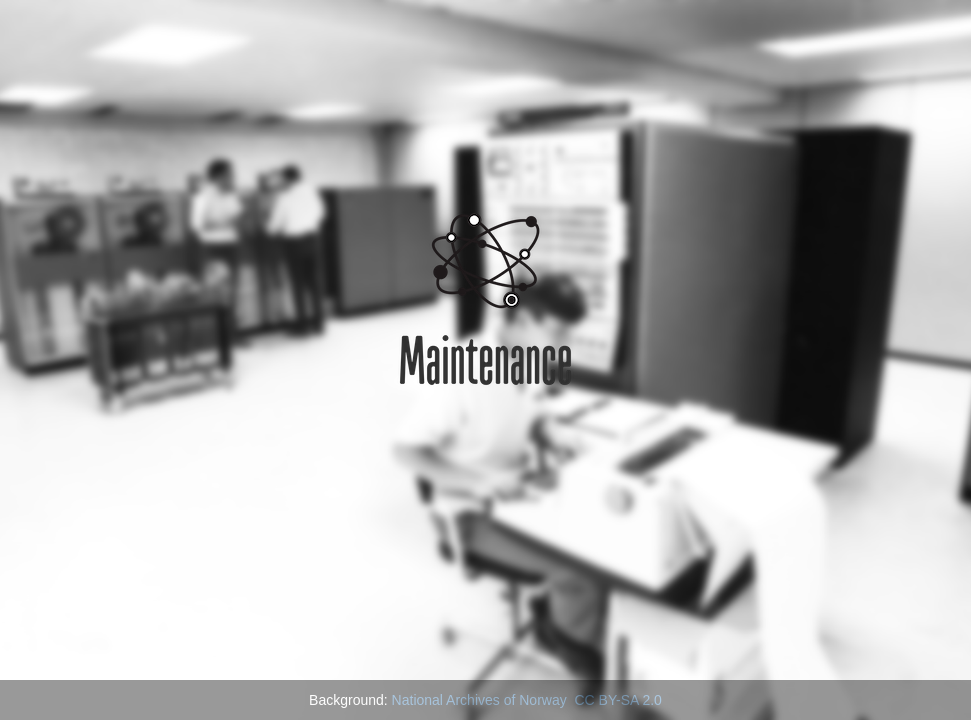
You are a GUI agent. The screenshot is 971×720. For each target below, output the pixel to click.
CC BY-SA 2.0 (617, 700)
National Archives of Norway (479, 700)
